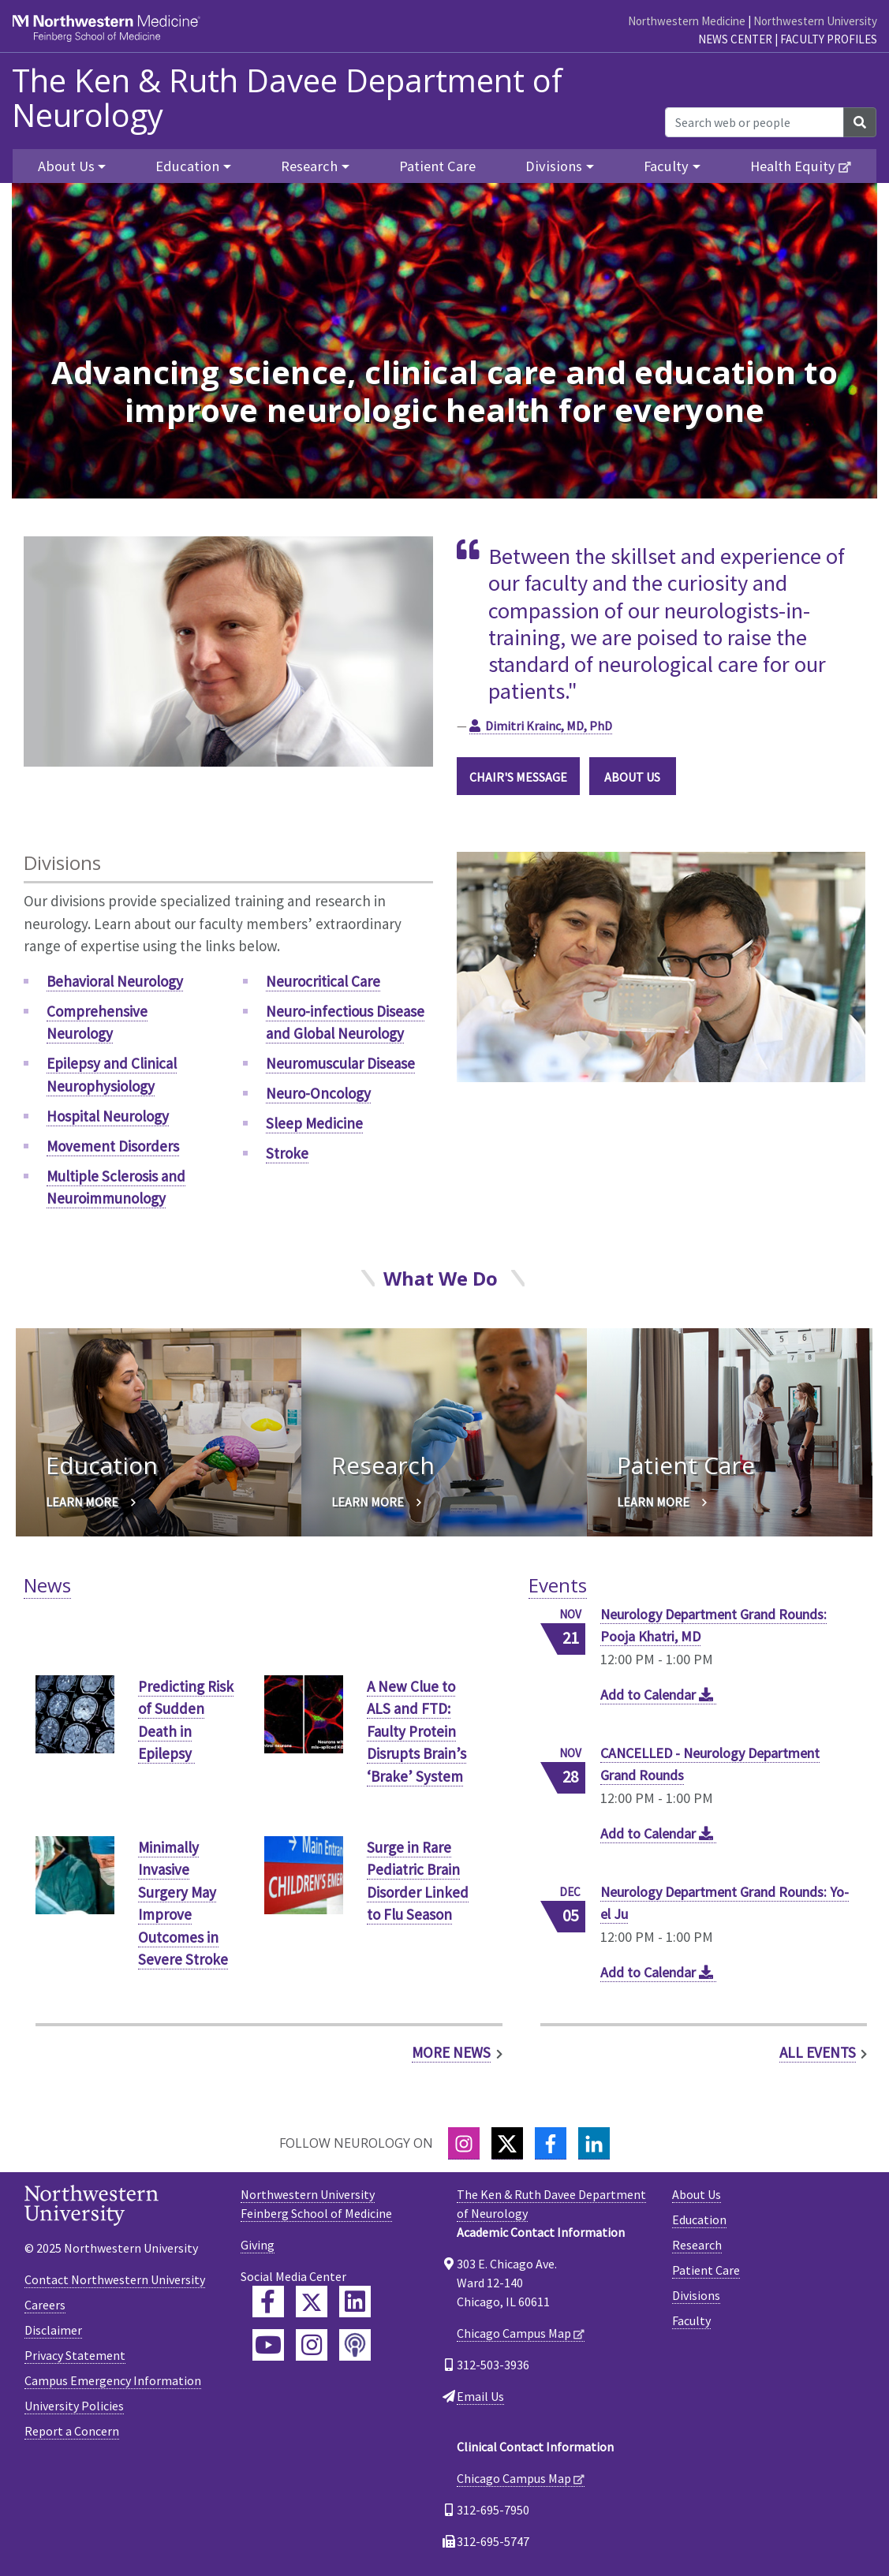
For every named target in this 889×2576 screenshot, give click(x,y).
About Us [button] (66, 166)
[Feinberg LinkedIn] (355, 2301)
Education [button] (187, 166)
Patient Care (437, 166)
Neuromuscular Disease (340, 1063)
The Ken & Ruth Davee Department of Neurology (287, 98)
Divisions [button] (553, 166)
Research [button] (309, 166)
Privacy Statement (74, 2355)
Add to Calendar (658, 1695)
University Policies (74, 2406)
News (47, 1585)
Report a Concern (71, 2431)
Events (558, 1585)
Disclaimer (53, 2330)
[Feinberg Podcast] (355, 2345)
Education (699, 2219)
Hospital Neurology (108, 1116)
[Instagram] (464, 2143)
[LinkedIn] (594, 2143)
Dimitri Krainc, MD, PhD (548, 726)
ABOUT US (632, 777)
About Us (696, 2194)
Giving (258, 2245)
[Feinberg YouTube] (268, 2345)
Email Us (480, 2396)
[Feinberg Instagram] (311, 2345)
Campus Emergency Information (112, 2380)
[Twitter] (507, 2143)
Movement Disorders (113, 1146)
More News (451, 2052)
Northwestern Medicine (686, 20)
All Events (817, 2052)
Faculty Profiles (828, 39)
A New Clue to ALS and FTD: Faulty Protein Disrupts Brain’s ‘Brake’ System (416, 1731)
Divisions (696, 2295)
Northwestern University (815, 20)
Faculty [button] (666, 166)
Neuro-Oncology (318, 1093)
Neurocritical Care (323, 981)
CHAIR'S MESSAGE (518, 777)
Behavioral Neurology (115, 981)
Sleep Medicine (314, 1123)
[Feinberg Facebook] (268, 2301)
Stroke (287, 1153)
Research (697, 2245)
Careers (44, 2305)
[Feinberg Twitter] (311, 2301)
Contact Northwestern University (114, 2279)
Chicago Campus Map (514, 2333)
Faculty (691, 2320)
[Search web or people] (754, 122)
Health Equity (792, 166)
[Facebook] (550, 2143)
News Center (735, 39)
